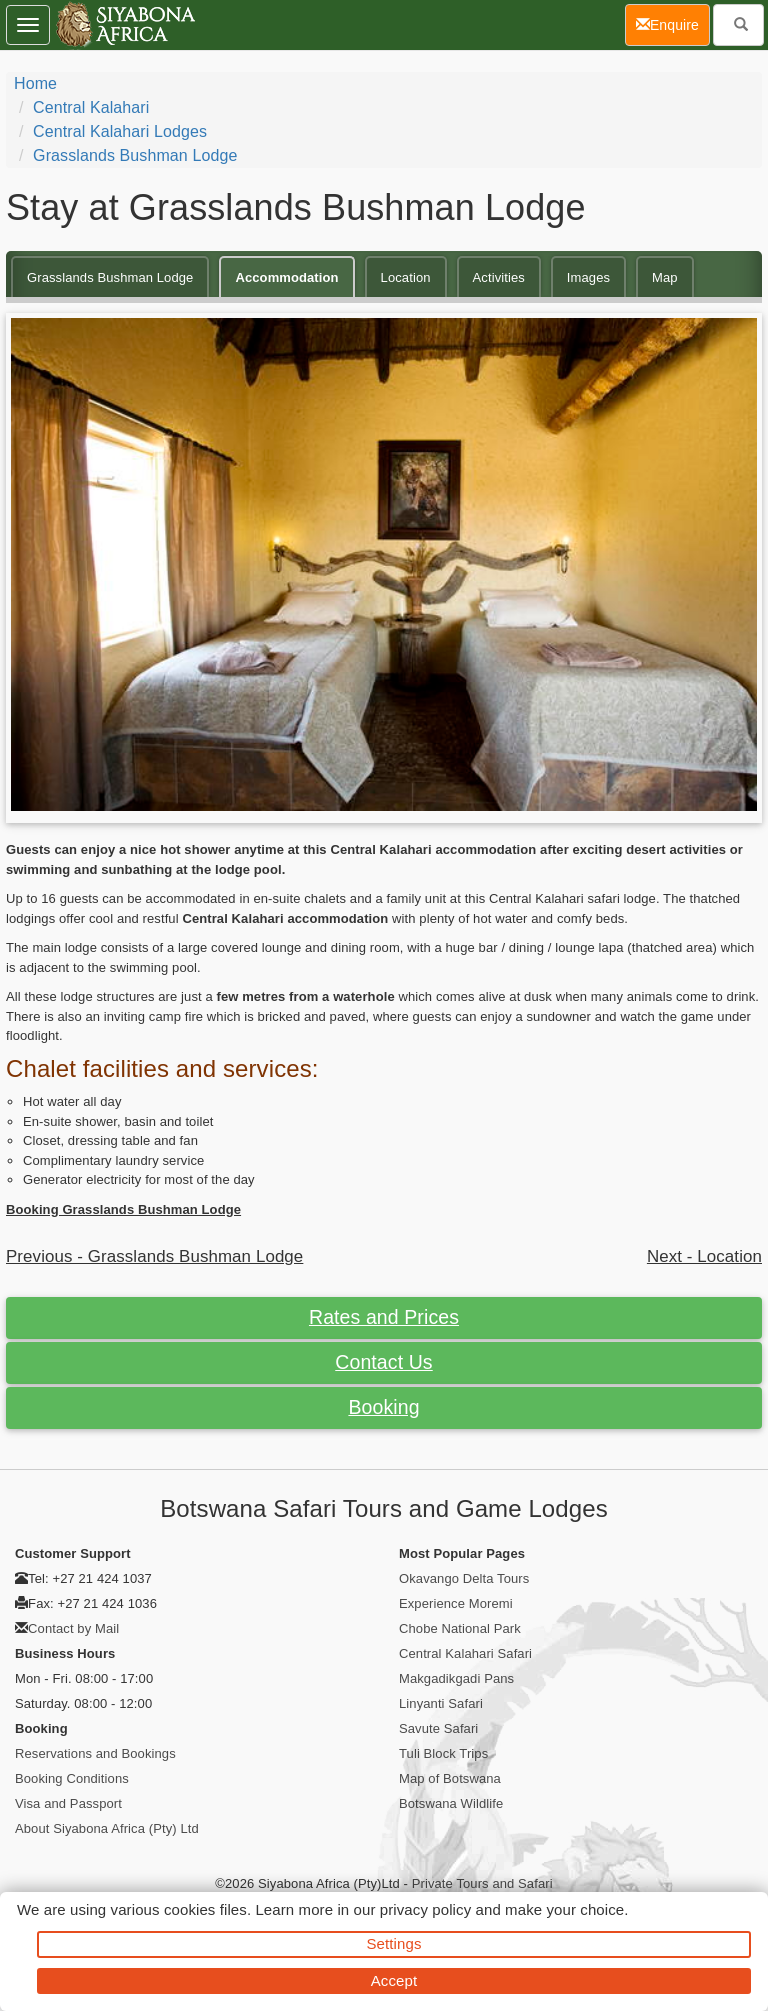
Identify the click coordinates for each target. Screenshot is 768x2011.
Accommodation (286, 277)
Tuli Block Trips (443, 1753)
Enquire (673, 23)
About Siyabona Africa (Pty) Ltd (107, 1828)
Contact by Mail (73, 1628)
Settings (394, 1943)
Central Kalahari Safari (465, 1653)
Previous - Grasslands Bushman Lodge (154, 1256)
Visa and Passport (68, 1803)
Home (35, 83)
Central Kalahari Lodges (120, 131)
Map (665, 277)
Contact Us (383, 1362)
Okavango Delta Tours (464, 1578)
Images (588, 277)
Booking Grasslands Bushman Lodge (123, 1209)
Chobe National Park (460, 1628)
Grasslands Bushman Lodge (135, 155)
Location (406, 277)
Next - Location (704, 1256)
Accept (394, 1980)
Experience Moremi (456, 1603)
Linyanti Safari (441, 1703)
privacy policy (425, 1909)
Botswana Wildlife (451, 1803)
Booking (383, 1407)
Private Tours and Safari (482, 1883)
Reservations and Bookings (95, 1753)
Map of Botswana (450, 1778)
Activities (499, 277)
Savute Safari (438, 1728)
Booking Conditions (72, 1778)
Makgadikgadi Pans (456, 1678)
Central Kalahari (91, 107)
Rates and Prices (384, 1317)
